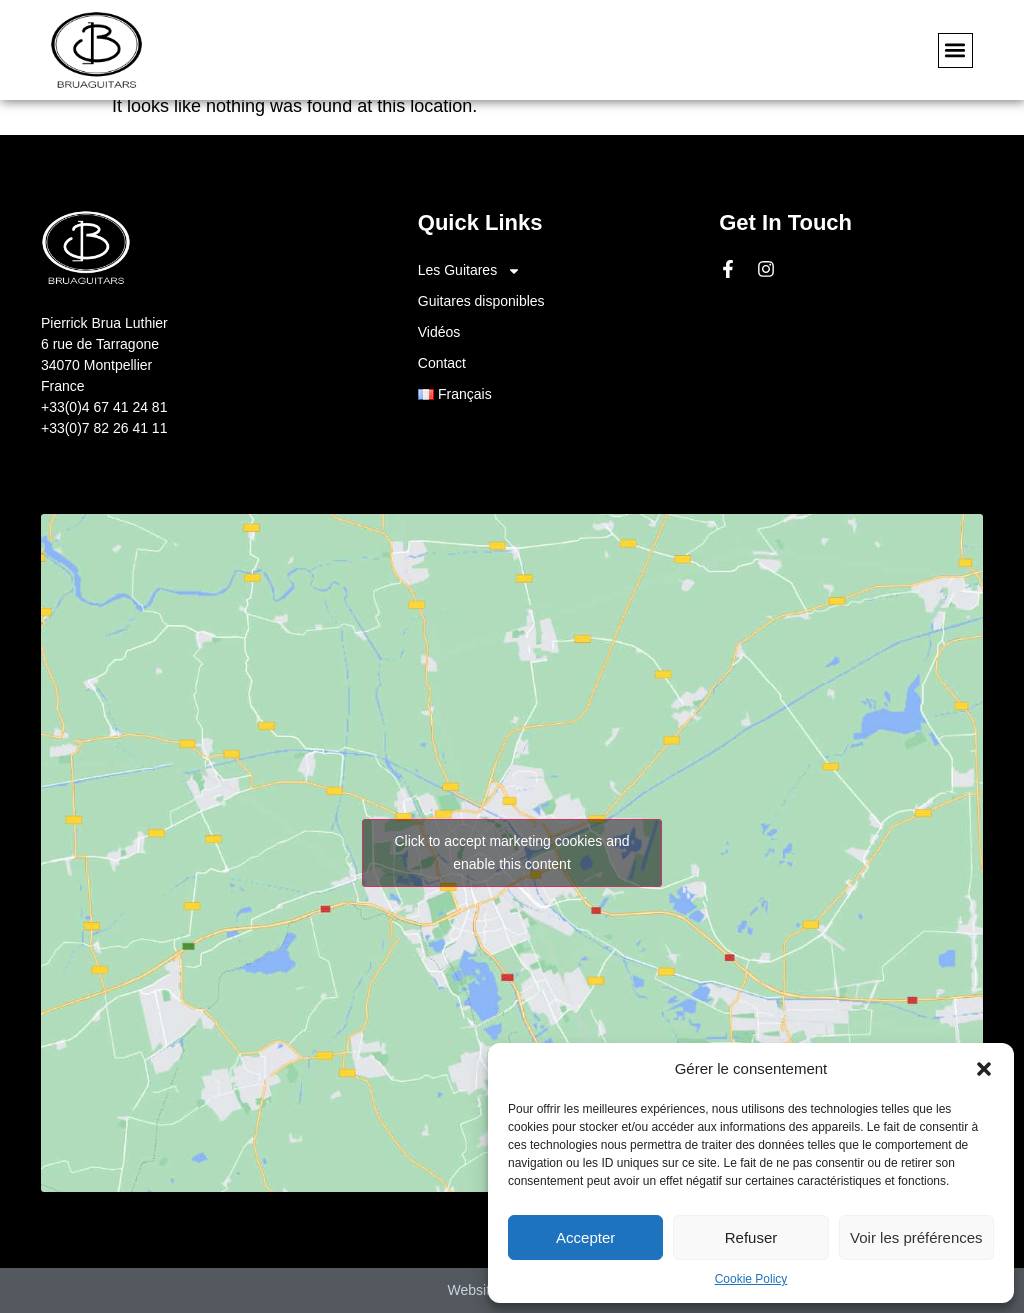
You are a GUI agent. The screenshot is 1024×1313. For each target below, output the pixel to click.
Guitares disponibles (481, 301)
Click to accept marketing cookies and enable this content (512, 852)
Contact (442, 363)
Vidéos (439, 332)
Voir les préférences (916, 1237)
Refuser (751, 1237)
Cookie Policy (751, 1279)
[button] (984, 1069)
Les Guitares (469, 270)
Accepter (585, 1237)
